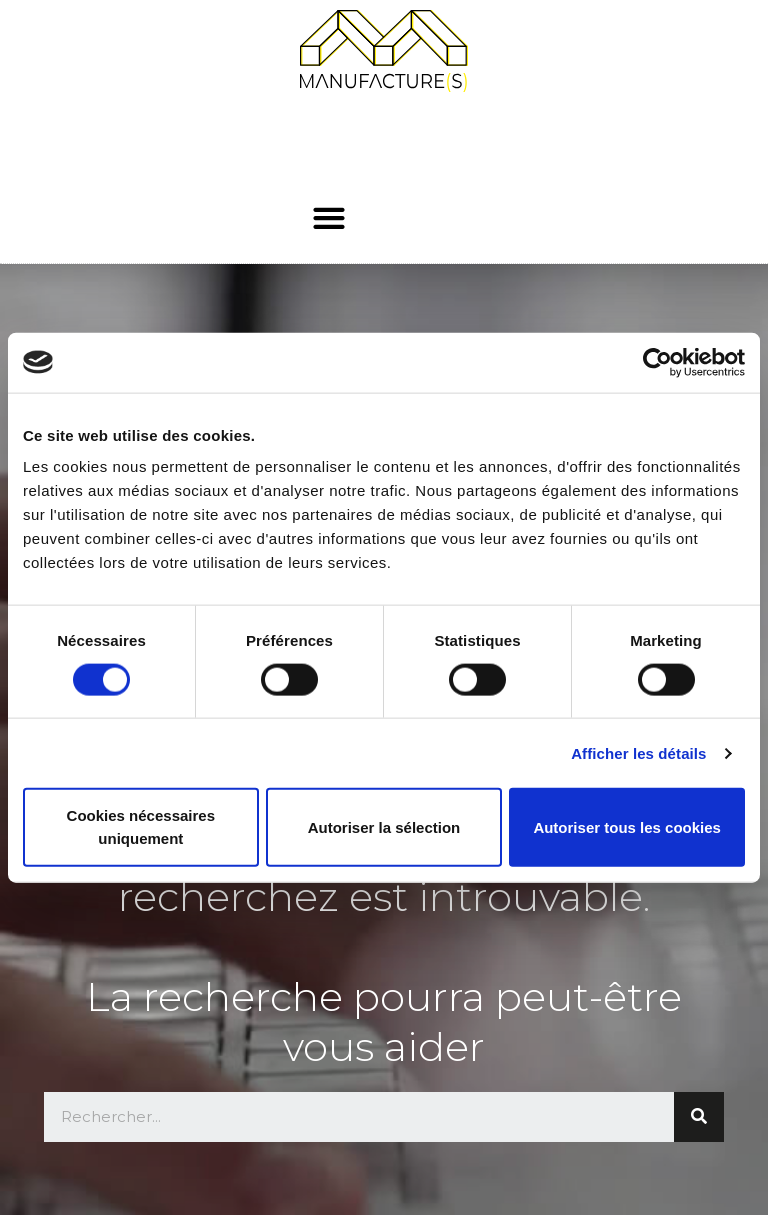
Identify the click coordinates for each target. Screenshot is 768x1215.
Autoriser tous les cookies (627, 826)
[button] (328, 217)
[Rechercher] (699, 1117)
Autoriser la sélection (384, 826)
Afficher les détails (638, 752)
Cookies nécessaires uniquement (141, 827)
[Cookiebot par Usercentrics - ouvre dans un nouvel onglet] (657, 362)
